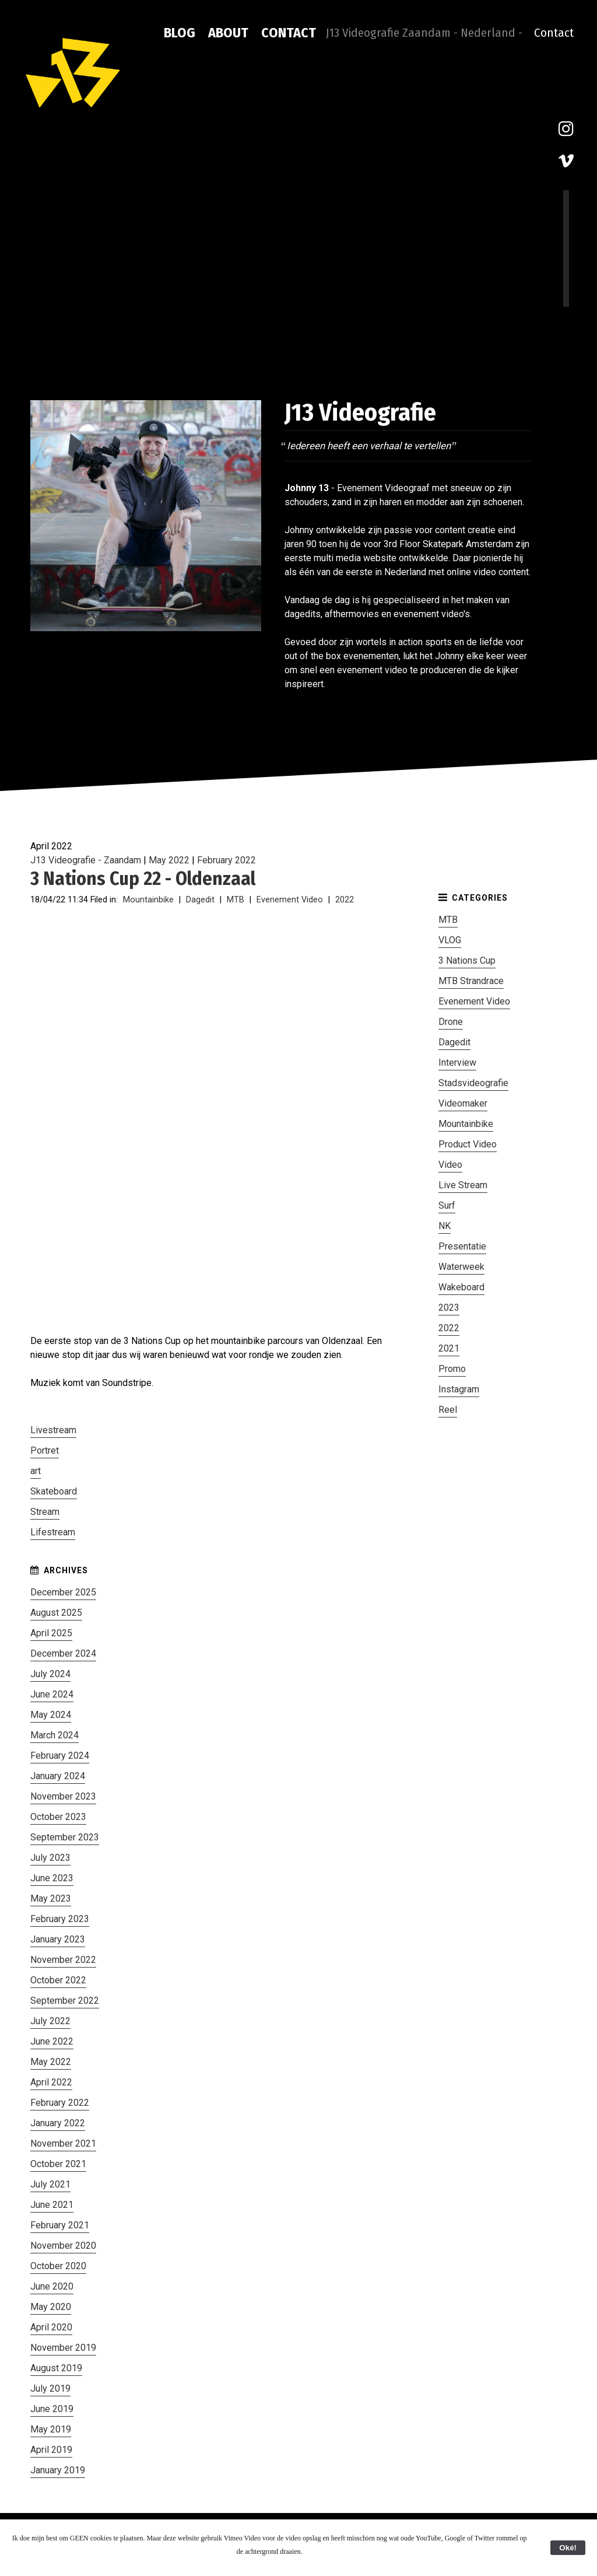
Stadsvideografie (473, 1082)
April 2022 (51, 2082)
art (35, 1470)
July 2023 (50, 1857)
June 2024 (51, 1694)
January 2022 (57, 2123)
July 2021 (50, 2184)
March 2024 (54, 1735)
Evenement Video (290, 900)
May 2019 (50, 2429)
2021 (448, 1348)
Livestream (53, 1430)
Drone (450, 1021)
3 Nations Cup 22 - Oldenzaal (142, 878)
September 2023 (64, 1837)
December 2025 (63, 1592)
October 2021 (58, 2163)
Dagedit (200, 900)
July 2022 (50, 2021)
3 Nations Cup (467, 960)
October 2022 (58, 1980)
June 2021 (51, 2204)
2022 (344, 900)
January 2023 (57, 1939)
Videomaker (462, 1103)
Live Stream (462, 1185)
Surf (446, 1205)
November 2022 (63, 1959)
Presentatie (462, 1246)
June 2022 (51, 2041)
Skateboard (53, 1491)
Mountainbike (148, 900)
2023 (448, 1307)
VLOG (449, 940)
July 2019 (50, 2388)
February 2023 (59, 1918)
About (228, 32)
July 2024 (50, 1673)
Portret (44, 1450)
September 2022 (64, 2000)
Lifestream (52, 1532)
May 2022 (169, 860)
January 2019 (57, 2470)
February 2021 (59, 2225)
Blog (179, 32)
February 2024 (59, 1755)
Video (450, 1164)
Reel (447, 1409)
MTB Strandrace (471, 980)
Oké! (568, 2547)
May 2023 (50, 1898)
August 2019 (56, 2368)
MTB (235, 900)
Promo (452, 1368)
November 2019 (63, 2347)
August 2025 (56, 1612)
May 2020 (50, 2306)
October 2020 (58, 2266)
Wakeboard (461, 1287)
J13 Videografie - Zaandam (85, 860)
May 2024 (50, 1714)
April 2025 (51, 1633)
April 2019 (51, 2449)
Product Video (467, 1144)
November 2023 (63, 1796)
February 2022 (226, 860)
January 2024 (57, 1776)
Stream (44, 1511)
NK (444, 1225)
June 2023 (51, 1878)
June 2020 (51, 2286)
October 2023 (58, 1816)
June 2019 (51, 2408)
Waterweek (461, 1266)
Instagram (458, 1389)
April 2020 (51, 2327)
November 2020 (63, 2245)
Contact (288, 32)
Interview (457, 1062)
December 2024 (63, 1653)
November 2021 (63, 2143)
